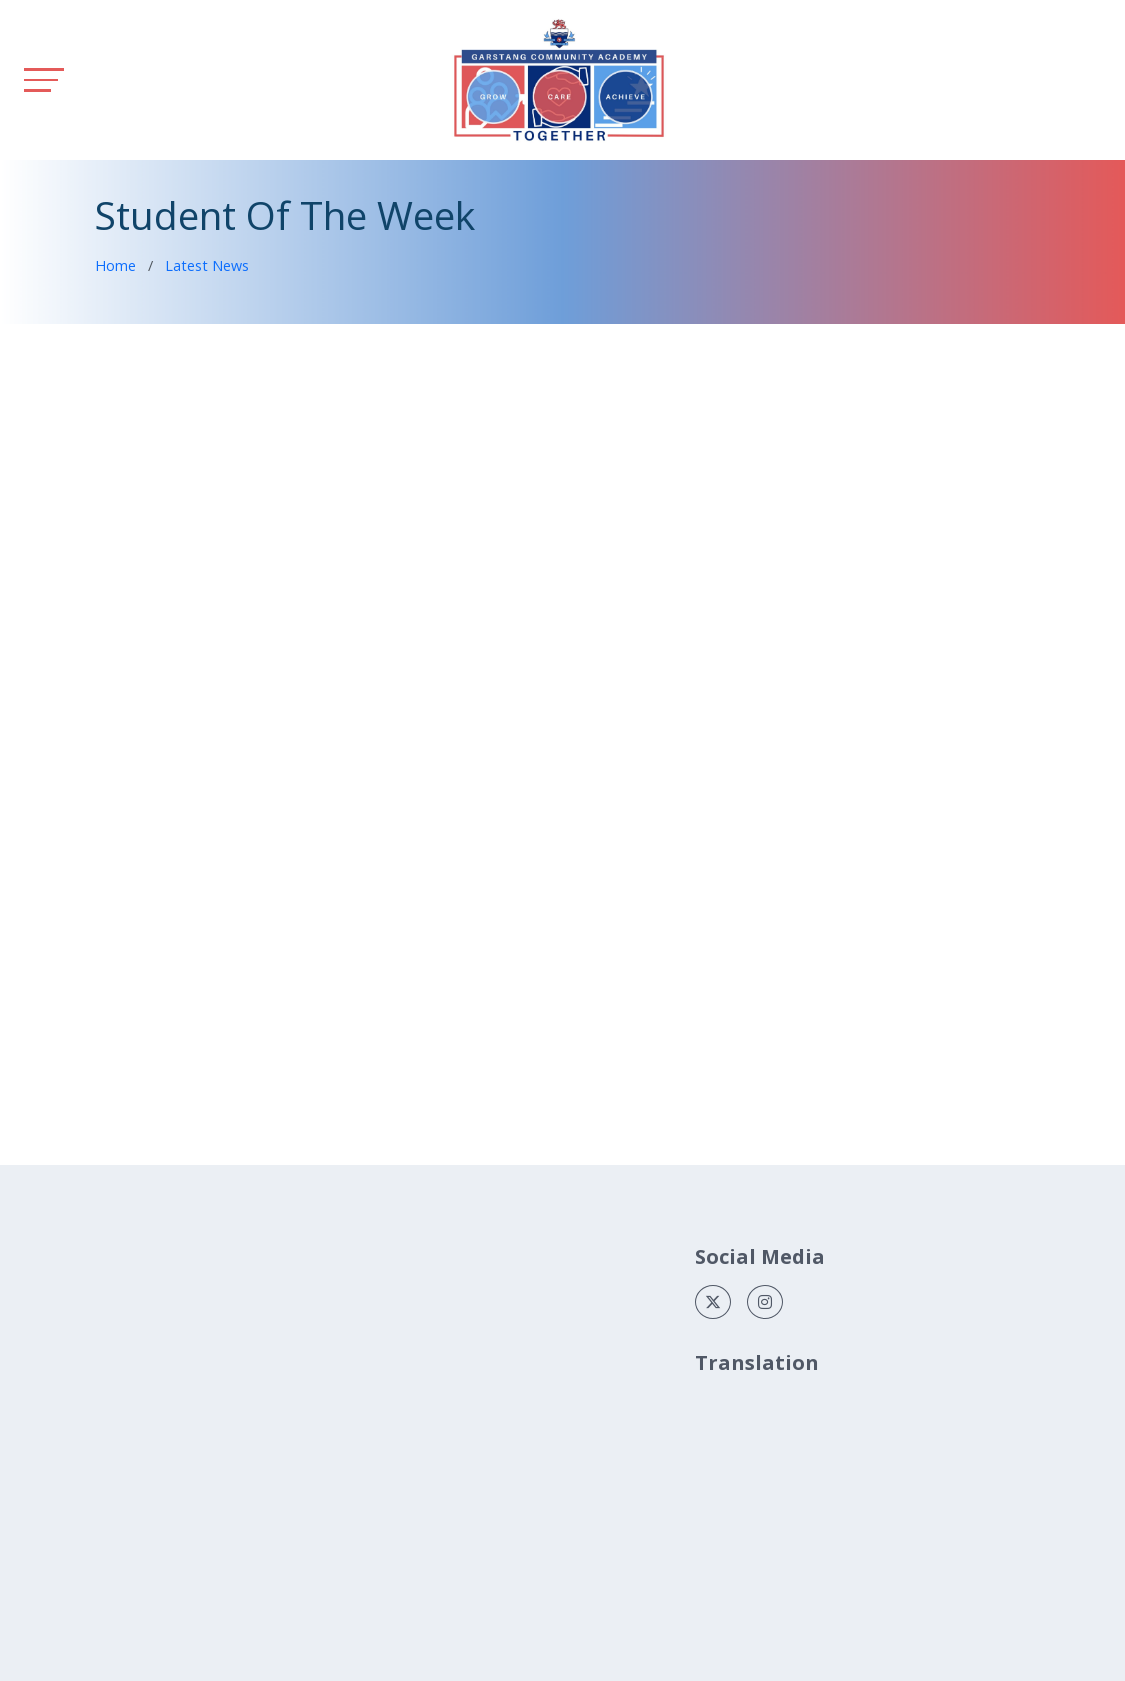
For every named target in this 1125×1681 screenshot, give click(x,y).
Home (115, 265)
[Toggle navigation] (44, 79)
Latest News (207, 265)
